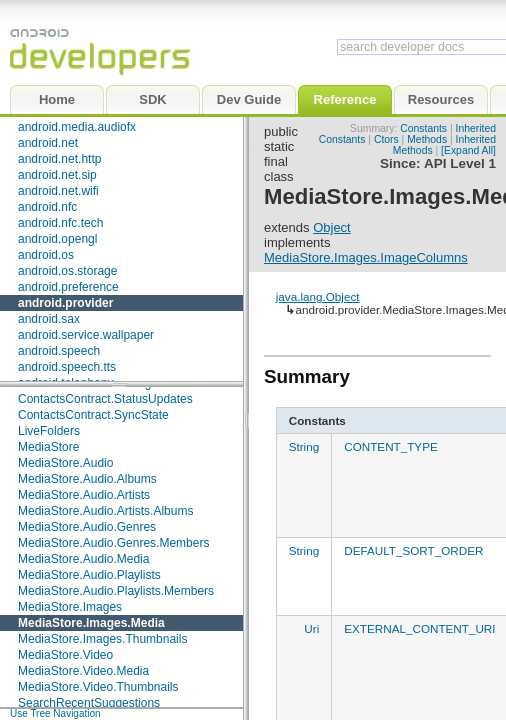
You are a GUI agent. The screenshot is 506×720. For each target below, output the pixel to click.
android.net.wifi (58, 191)
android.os (46, 255)
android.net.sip (57, 175)
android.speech (59, 351)
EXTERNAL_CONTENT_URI (419, 628)
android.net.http (59, 159)
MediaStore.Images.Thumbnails (102, 639)
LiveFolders (49, 431)
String (304, 446)
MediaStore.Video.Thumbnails (98, 687)
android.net (48, 143)
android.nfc (47, 207)
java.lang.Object (318, 296)
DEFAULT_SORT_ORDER (413, 550)
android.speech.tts (67, 367)
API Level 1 (460, 163)
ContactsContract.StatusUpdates (105, 399)
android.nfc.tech (60, 223)
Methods (427, 139)
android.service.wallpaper (86, 335)
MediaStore (48, 447)
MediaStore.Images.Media (91, 623)
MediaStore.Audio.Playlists (89, 575)
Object (332, 227)
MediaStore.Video (65, 655)
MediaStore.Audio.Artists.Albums (105, 511)
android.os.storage (67, 271)
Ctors (386, 139)
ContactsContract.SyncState (93, 415)
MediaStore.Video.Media (83, 671)
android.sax (49, 319)
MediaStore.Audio (65, 463)
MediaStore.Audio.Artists (84, 495)
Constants (423, 128)
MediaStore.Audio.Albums (87, 479)
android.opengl (57, 239)
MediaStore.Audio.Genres (87, 527)
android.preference (68, 287)
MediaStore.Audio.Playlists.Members (116, 591)
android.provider (65, 303)
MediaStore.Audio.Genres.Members (113, 543)
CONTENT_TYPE (391, 446)
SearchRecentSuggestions (89, 703)
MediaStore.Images (70, 607)
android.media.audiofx (77, 127)
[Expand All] (468, 150)
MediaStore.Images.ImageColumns (366, 257)
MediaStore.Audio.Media (83, 559)
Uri (311, 628)
